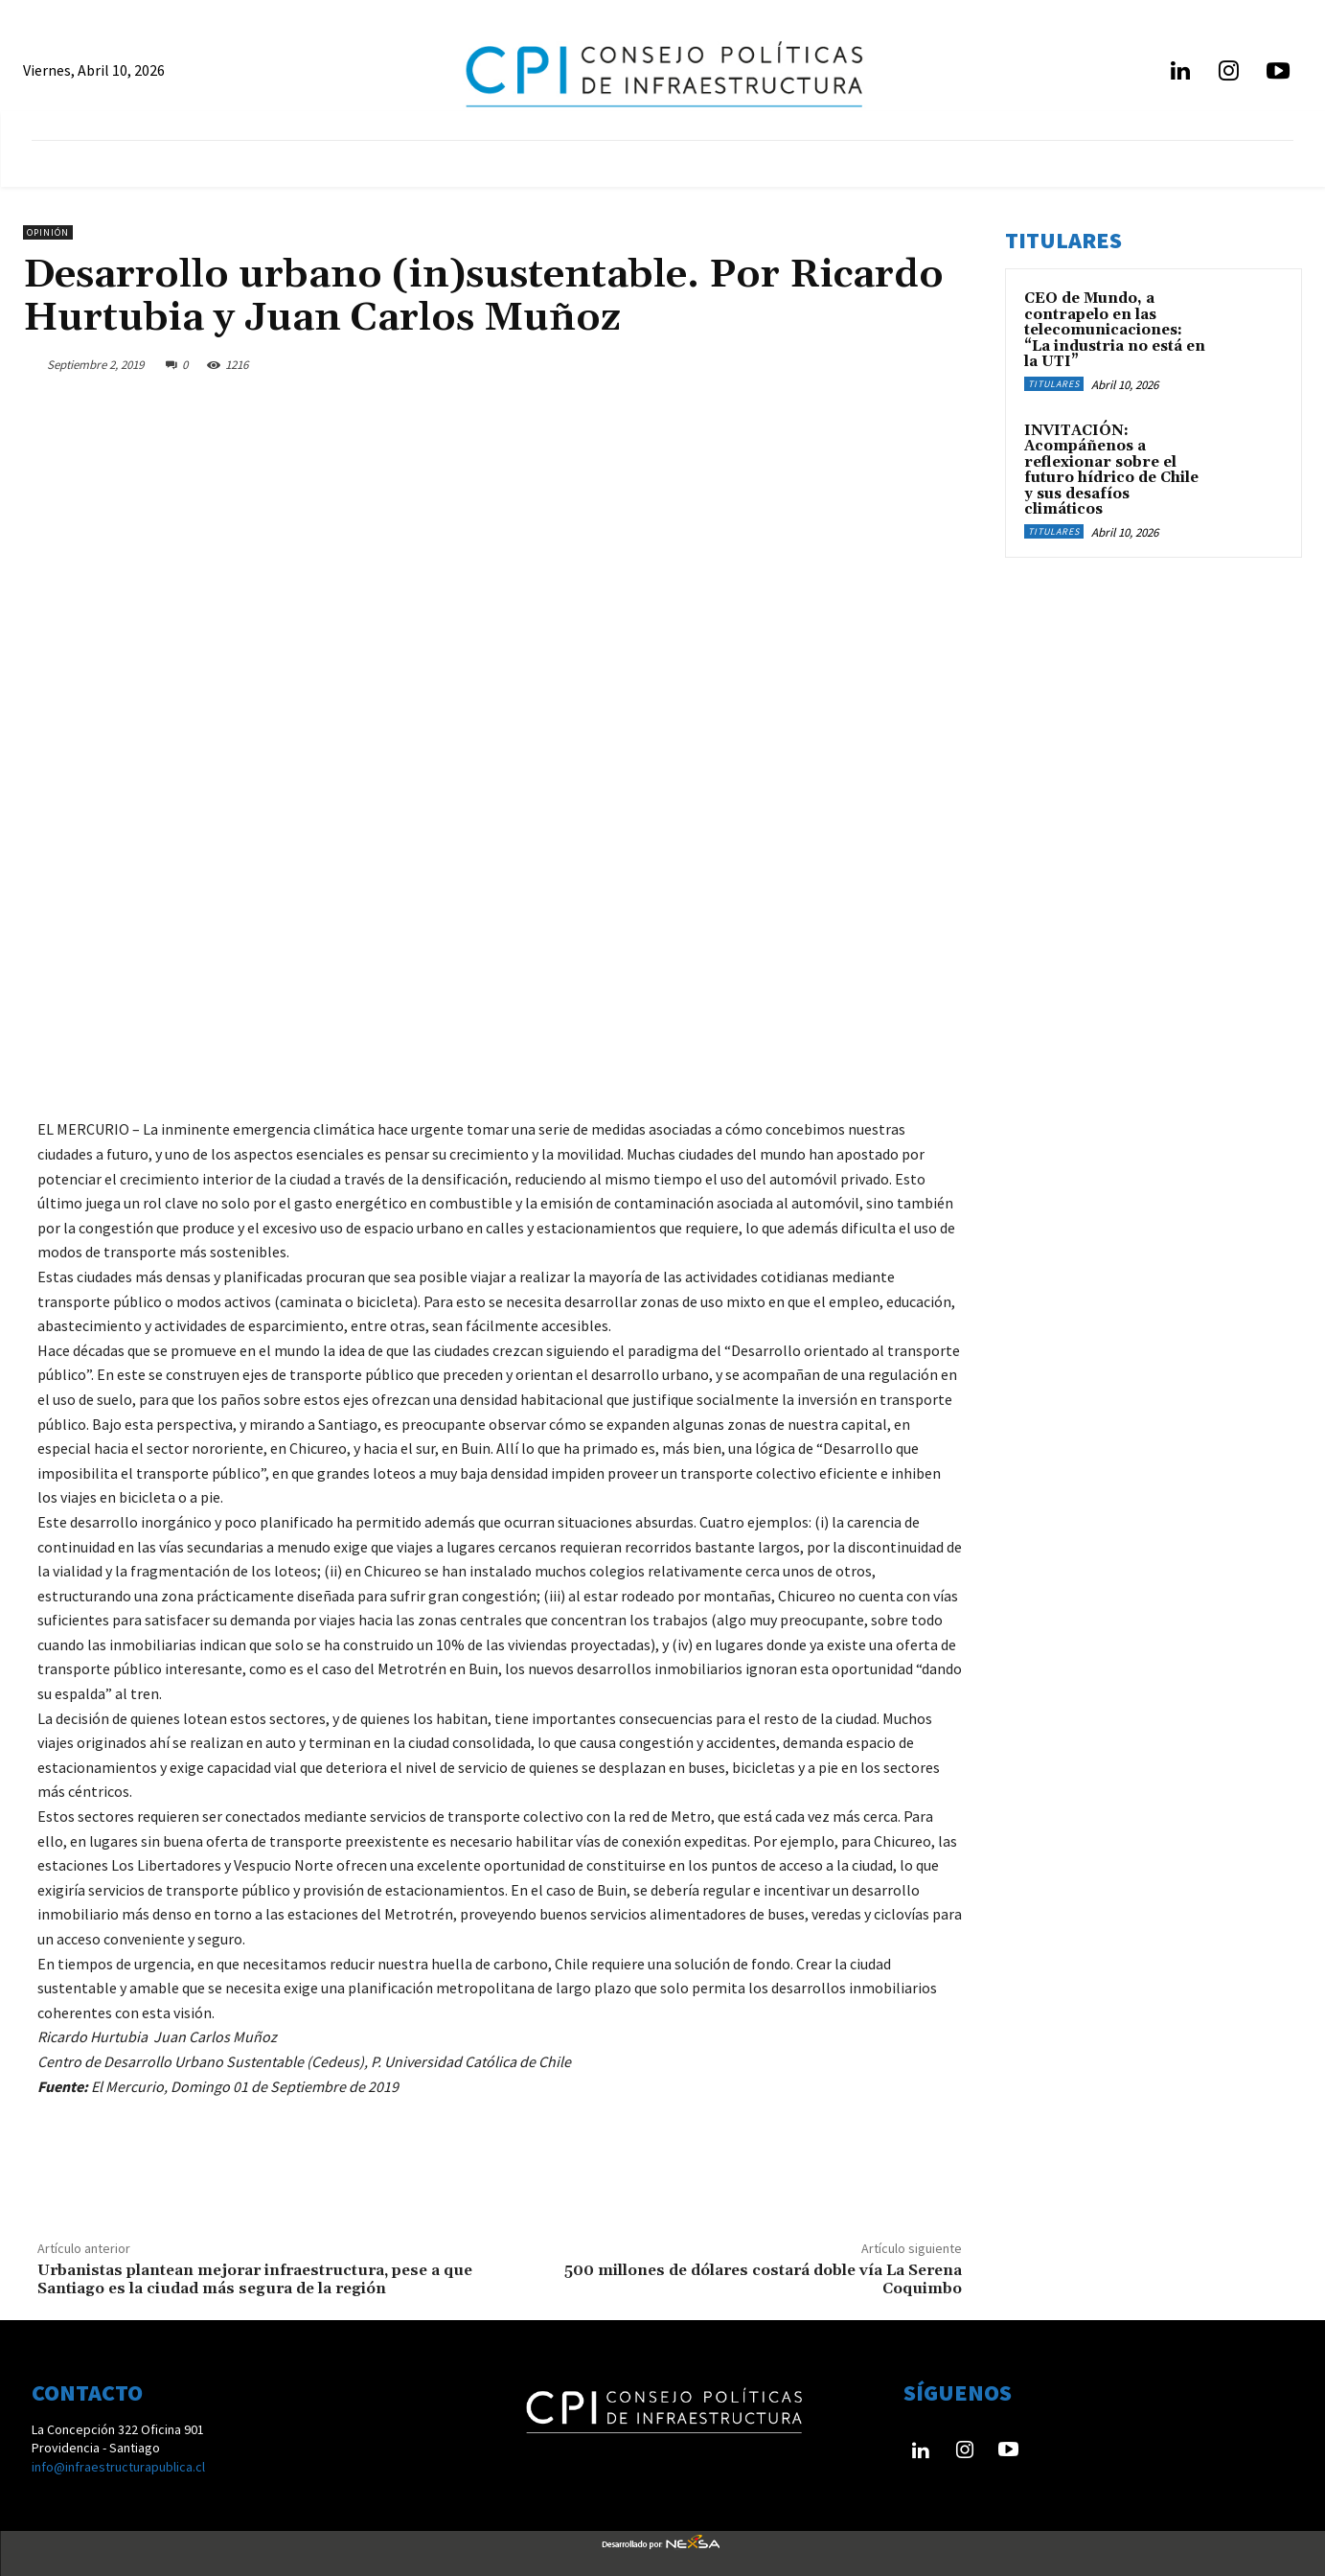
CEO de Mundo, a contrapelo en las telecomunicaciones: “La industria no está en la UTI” (1114, 330)
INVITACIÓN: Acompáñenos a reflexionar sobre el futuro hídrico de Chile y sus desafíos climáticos (1111, 470)
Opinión (48, 232)
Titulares (1054, 384)
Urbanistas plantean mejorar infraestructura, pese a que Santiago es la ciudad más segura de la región (254, 2279)
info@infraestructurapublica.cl (118, 2466)
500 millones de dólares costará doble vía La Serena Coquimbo (763, 2279)
